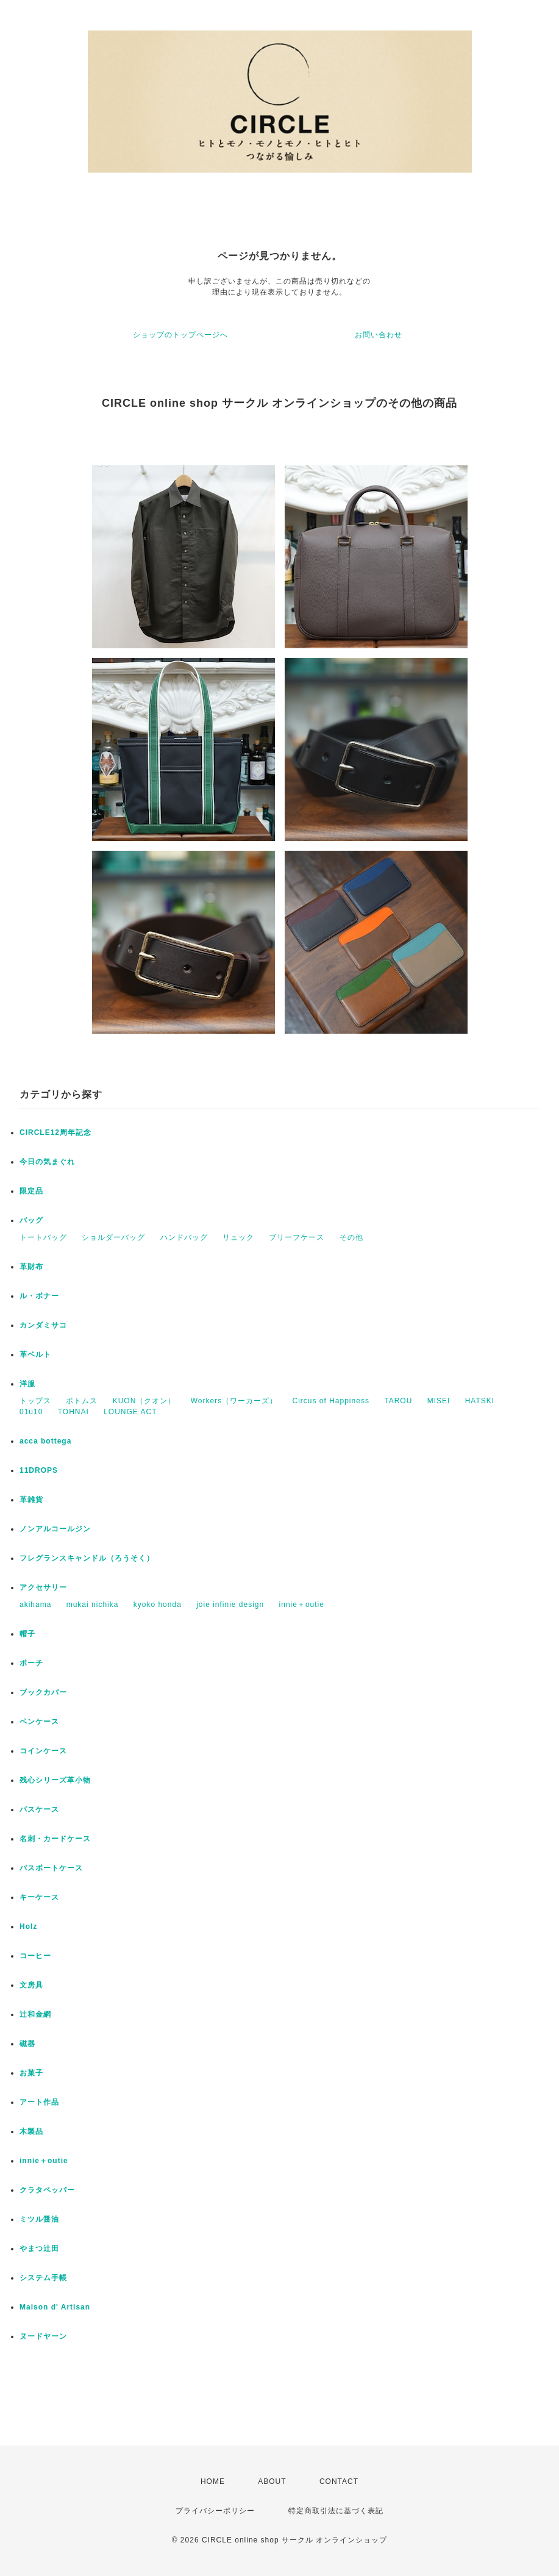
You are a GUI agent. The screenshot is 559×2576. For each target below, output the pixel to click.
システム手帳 (43, 2278)
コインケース (43, 1751)
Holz (28, 1926)
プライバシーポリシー (215, 2510)
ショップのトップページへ (180, 335)
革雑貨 (31, 1499)
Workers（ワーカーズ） (234, 1401)
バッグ (31, 1220)
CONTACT (338, 2481)
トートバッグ (43, 1237)
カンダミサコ (43, 1325)
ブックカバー (43, 1692)
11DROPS (39, 1470)
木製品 (31, 2131)
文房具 (31, 1985)
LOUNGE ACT (130, 1412)
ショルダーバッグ (113, 1237)
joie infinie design (230, 1604)
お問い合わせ (378, 335)
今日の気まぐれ (47, 1161)
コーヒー (35, 1956)
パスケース (39, 1809)
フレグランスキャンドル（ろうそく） (87, 1558)
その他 (351, 1237)
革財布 (31, 1266)
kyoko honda (158, 1604)
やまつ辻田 (39, 2248)
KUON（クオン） (144, 1401)
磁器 (27, 2043)
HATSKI (479, 1401)
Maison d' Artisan (55, 2307)
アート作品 (39, 2102)
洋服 (27, 1383)
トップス (35, 1401)
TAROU (398, 1401)
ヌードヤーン (43, 2336)
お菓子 (31, 2073)
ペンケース (39, 1721)
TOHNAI (73, 1412)
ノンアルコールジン (55, 1529)
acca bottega (45, 1441)
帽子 (27, 1634)
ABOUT (272, 2481)
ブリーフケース (296, 1237)
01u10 (31, 1412)
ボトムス (82, 1401)
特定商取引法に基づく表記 (335, 2510)
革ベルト (35, 1354)
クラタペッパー (47, 2190)
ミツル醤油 (39, 2219)
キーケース (39, 1897)
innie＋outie (301, 1604)
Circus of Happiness (331, 1401)
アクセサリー (43, 1587)
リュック (238, 1237)
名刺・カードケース (55, 1838)
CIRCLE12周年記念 (55, 1132)
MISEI (438, 1401)
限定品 (31, 1191)
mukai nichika (92, 1604)
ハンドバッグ (184, 1237)
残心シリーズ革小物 (55, 1780)
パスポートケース (51, 1868)
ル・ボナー (39, 1296)
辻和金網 (35, 2014)
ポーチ (31, 1663)
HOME (213, 2481)
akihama (35, 1604)
